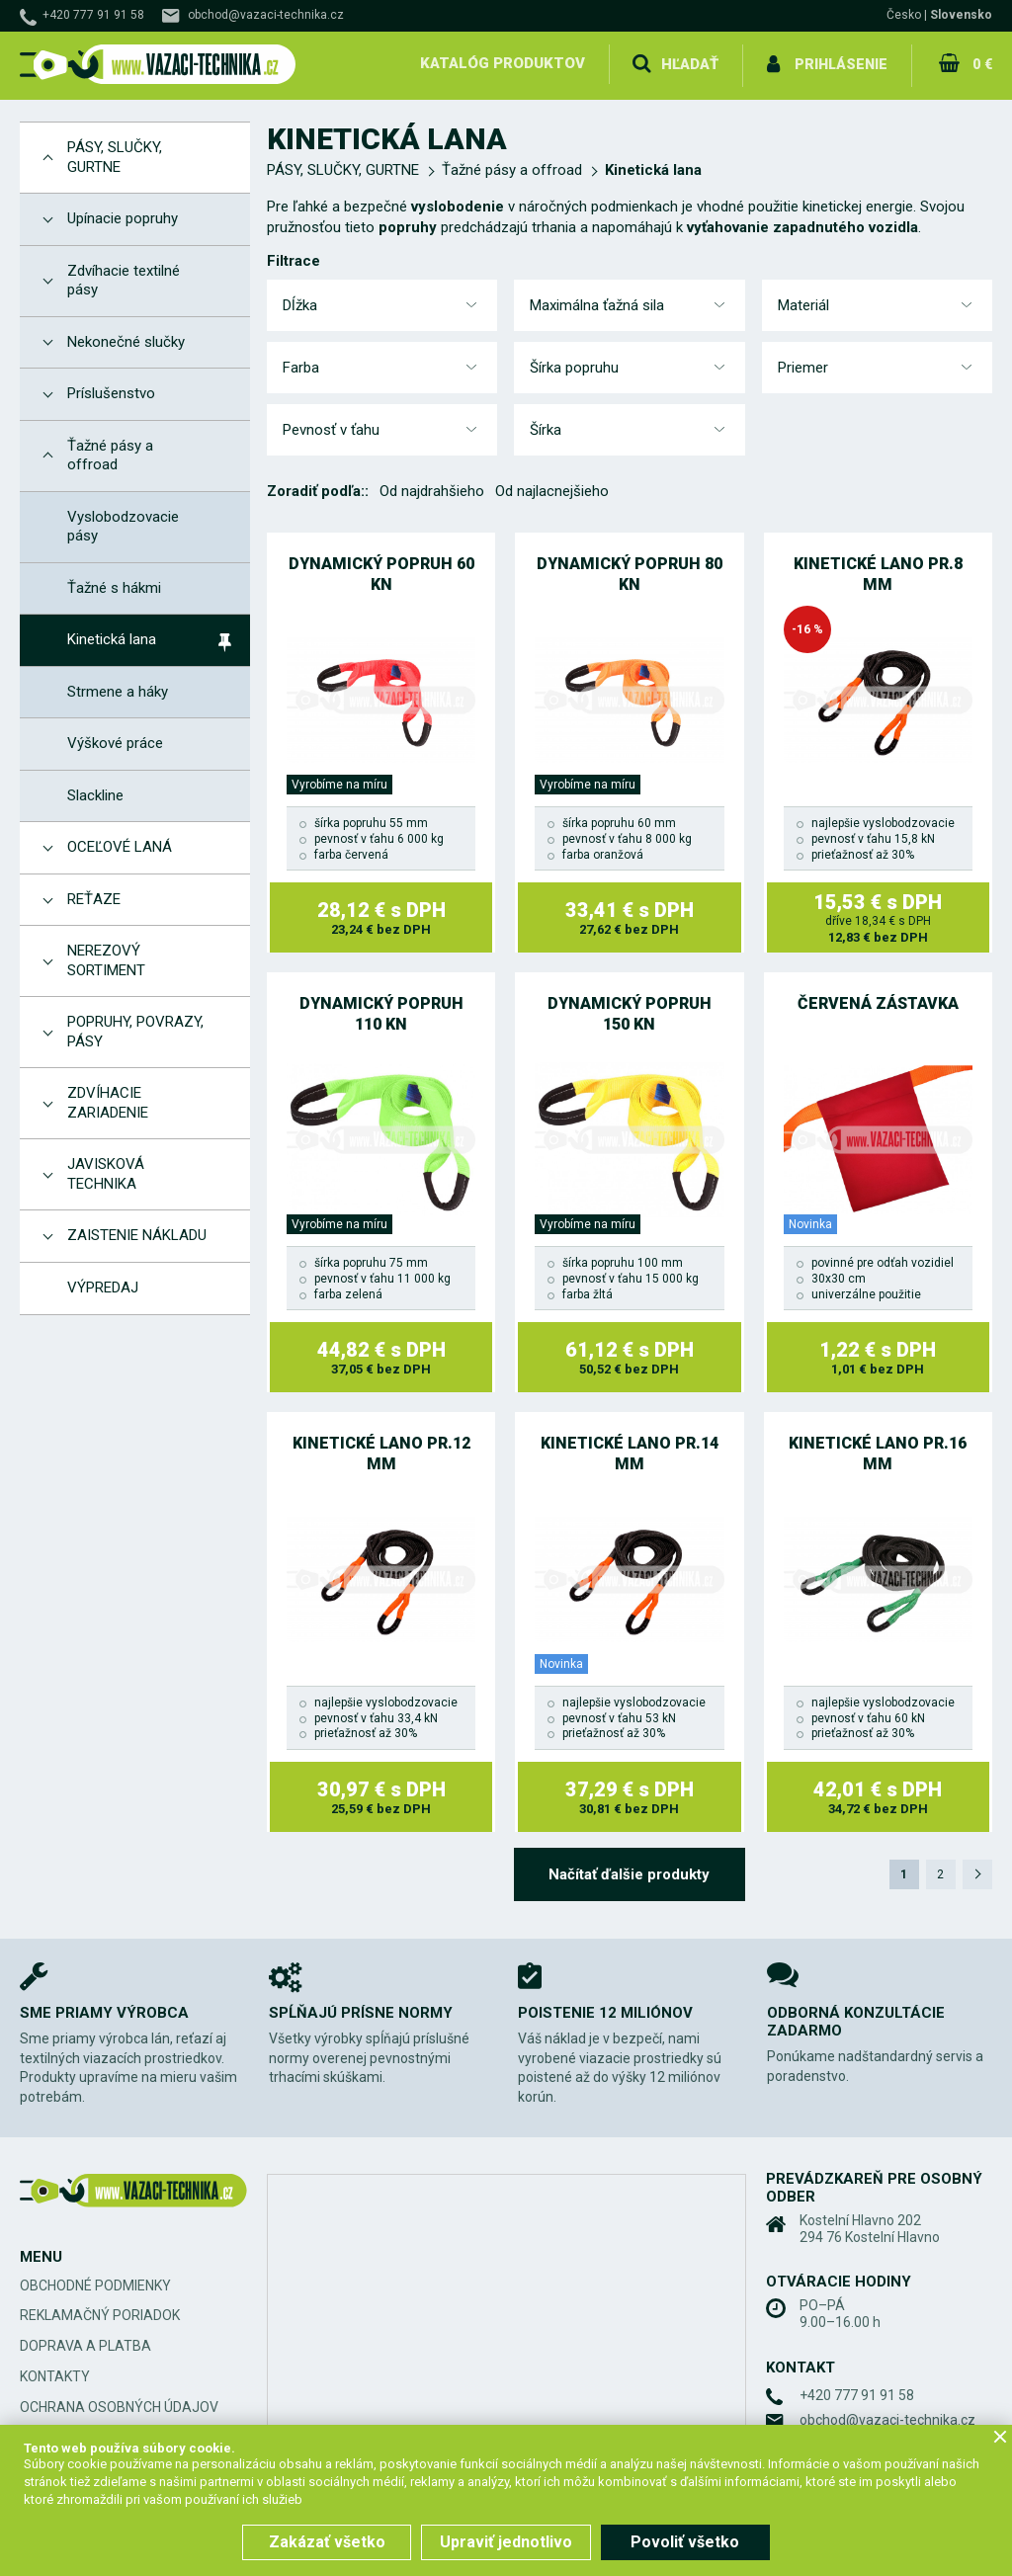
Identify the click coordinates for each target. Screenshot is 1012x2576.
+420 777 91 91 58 (93, 15)
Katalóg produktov (501, 63)
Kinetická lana (653, 167)
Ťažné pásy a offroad (512, 167)
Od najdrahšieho (432, 487)
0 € (981, 63)
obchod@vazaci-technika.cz (266, 15)
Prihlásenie (840, 63)
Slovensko (961, 15)
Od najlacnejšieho (552, 487)
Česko (903, 15)
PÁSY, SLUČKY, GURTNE (343, 167)
